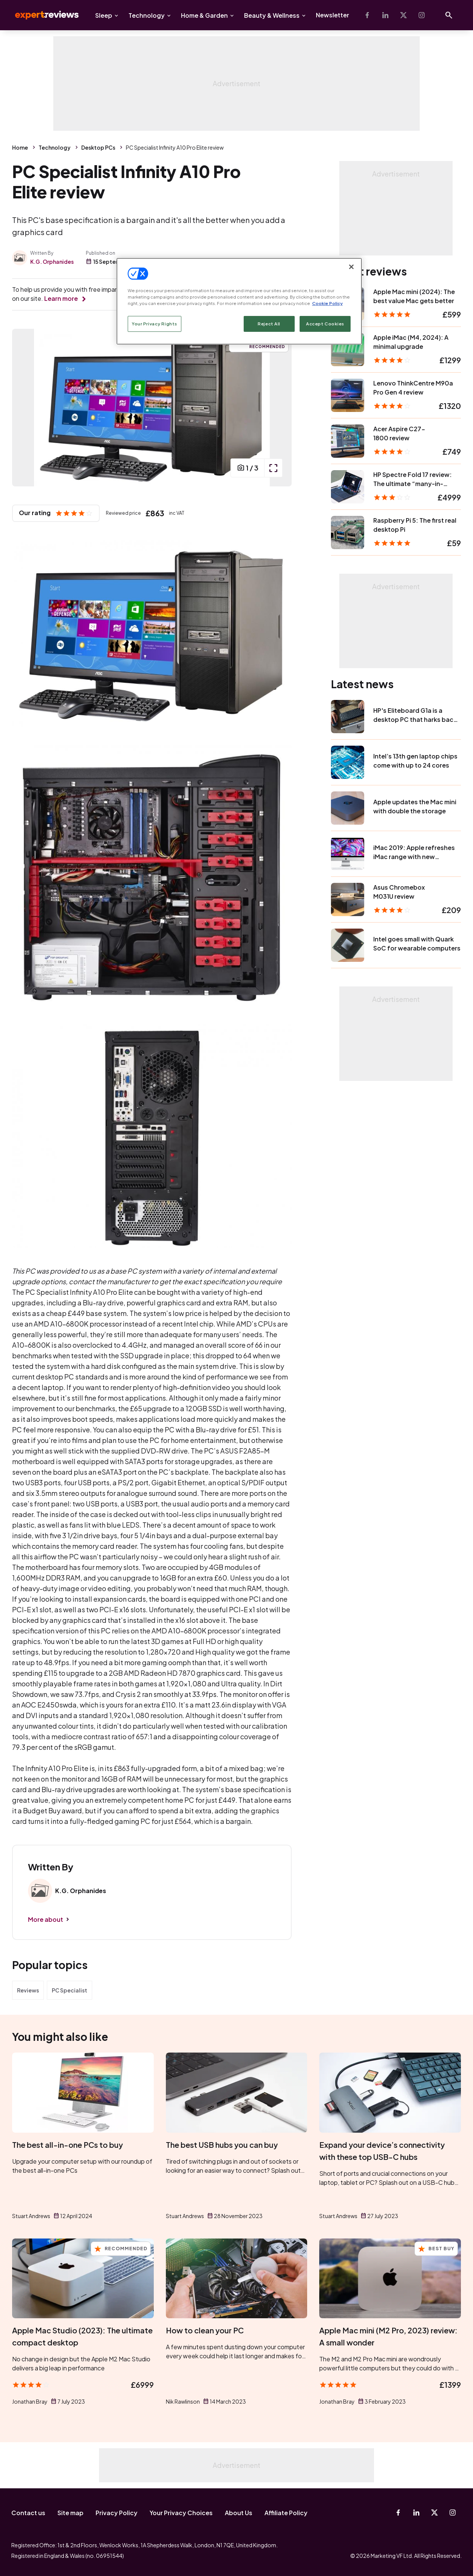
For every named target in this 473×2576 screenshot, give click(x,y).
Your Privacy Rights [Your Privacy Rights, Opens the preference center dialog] (154, 324)
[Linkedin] (385, 15)
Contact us (28, 2513)
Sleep (103, 15)
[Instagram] (422, 15)
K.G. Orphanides (52, 261)
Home (20, 147)
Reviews (28, 1990)
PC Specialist (69, 1990)
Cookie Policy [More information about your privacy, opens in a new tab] (327, 303)
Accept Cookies (325, 324)
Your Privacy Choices (181, 2513)
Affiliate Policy (286, 2513)
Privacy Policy (117, 2513)
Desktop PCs (98, 147)
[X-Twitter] (403, 15)
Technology (146, 15)
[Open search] (449, 15)
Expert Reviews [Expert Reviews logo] (40, 15)
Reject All (269, 324)
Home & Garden (204, 15)
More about (45, 1919)
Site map (70, 2513)
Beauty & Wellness (272, 15)
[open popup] (273, 468)
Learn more (61, 298)
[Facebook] (367, 15)
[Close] (351, 267)
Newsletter (332, 15)
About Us (238, 2513)
